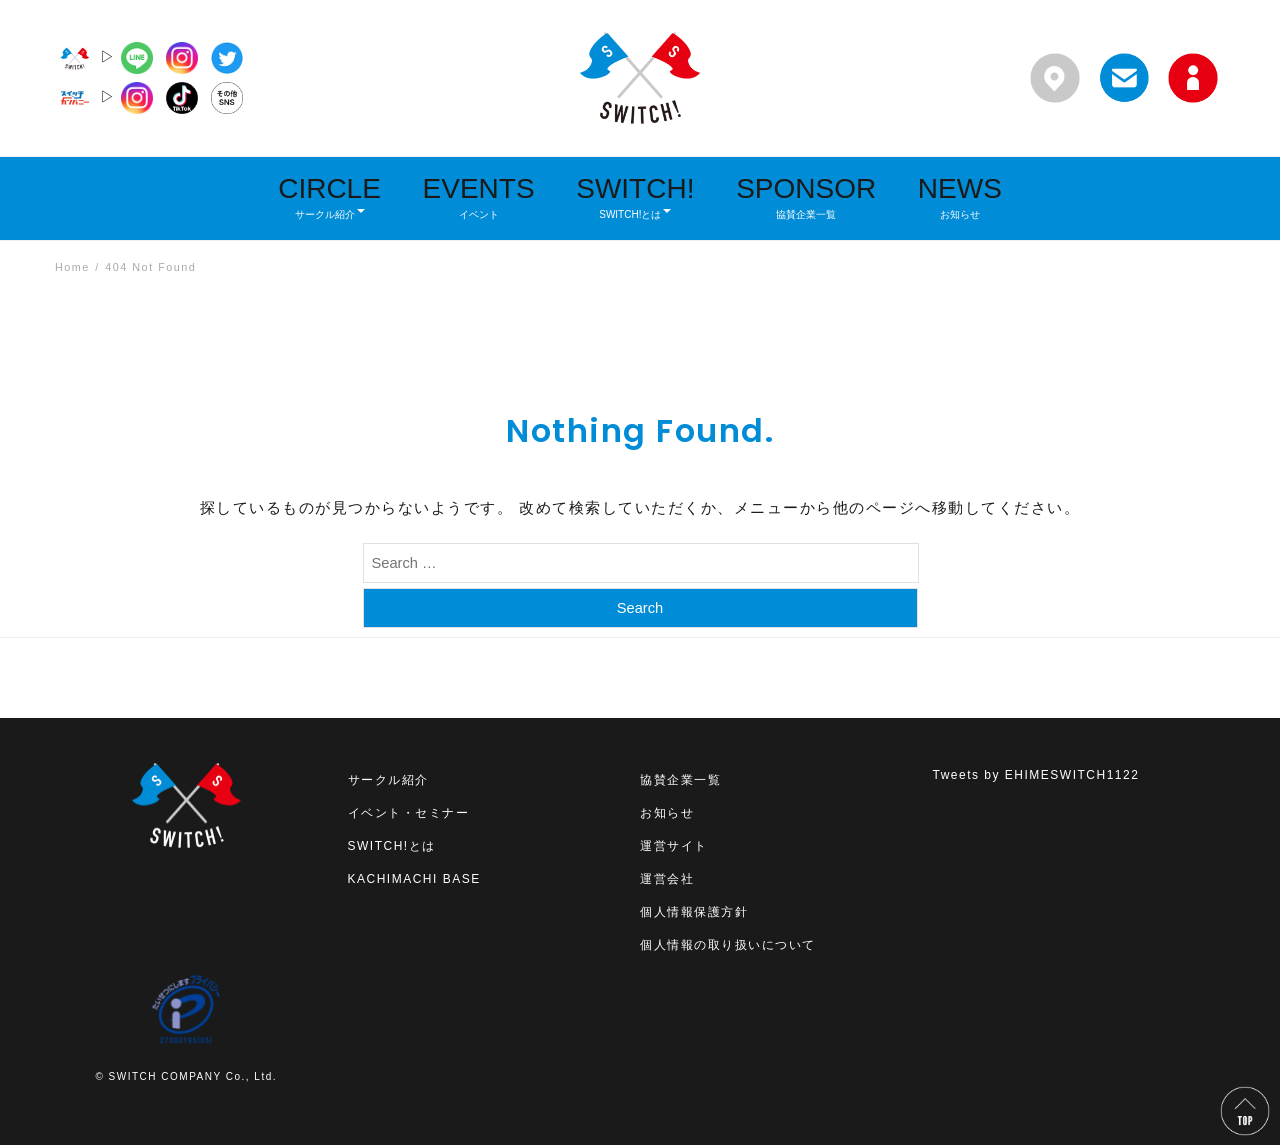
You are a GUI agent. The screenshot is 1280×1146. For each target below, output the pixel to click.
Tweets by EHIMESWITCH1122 (1036, 776)
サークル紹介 (388, 781)
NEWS (960, 196)
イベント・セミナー (409, 814)
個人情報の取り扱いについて (728, 946)
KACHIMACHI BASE (414, 880)
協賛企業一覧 (680, 781)
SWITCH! (635, 196)
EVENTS (479, 196)
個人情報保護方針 (694, 913)
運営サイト (674, 847)
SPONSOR (806, 196)
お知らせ (667, 814)
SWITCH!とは (392, 847)
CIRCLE (329, 196)
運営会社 (667, 880)
